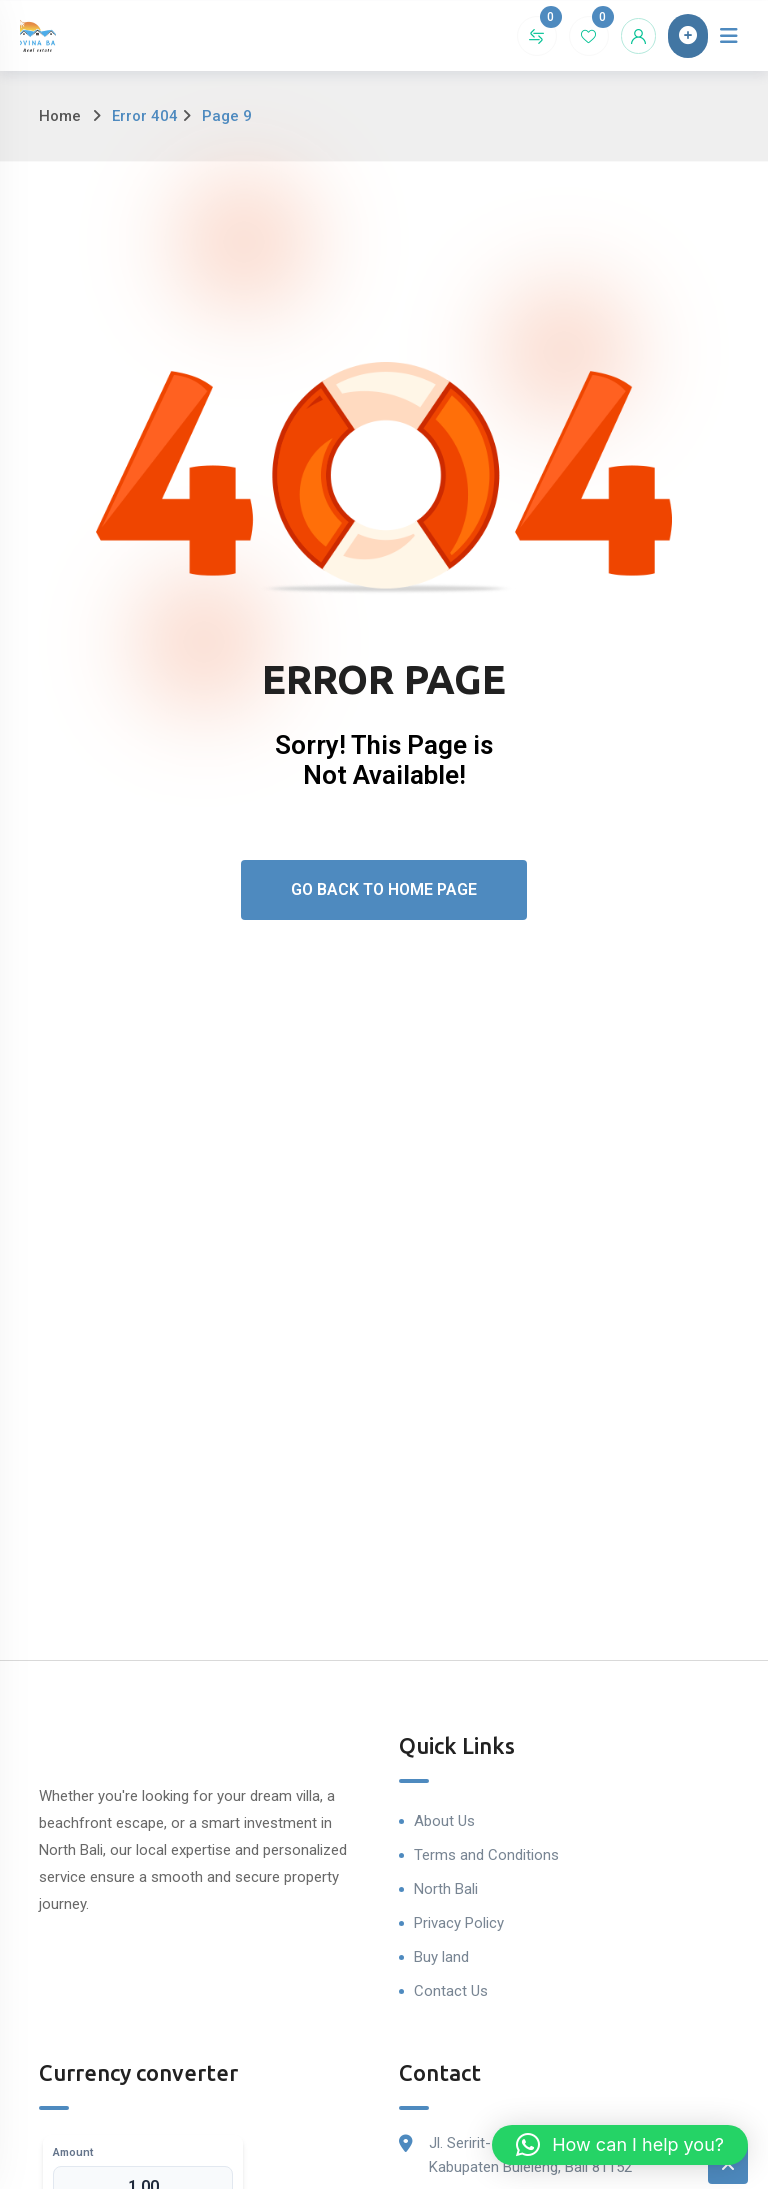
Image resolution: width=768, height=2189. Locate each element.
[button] (620, 2145)
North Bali (446, 1889)
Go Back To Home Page (384, 889)
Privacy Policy (459, 1923)
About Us (444, 1821)
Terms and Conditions (486, 1855)
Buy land (441, 1957)
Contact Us (451, 1991)
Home (60, 116)
